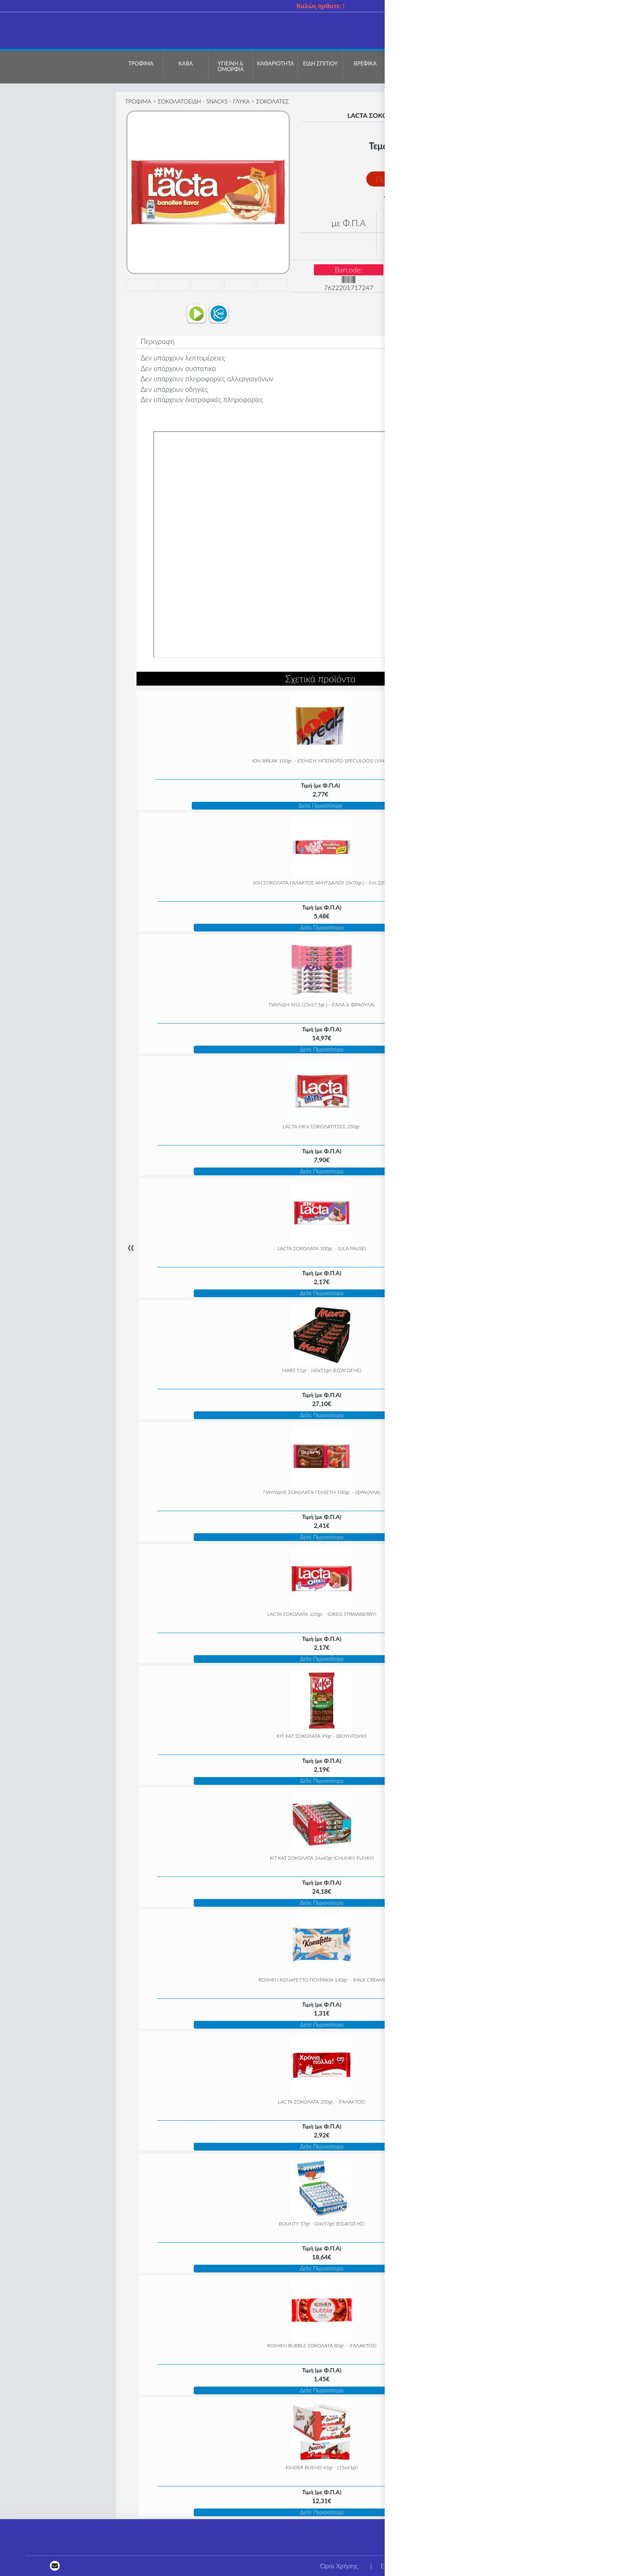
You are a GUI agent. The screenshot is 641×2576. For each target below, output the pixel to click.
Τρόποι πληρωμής (528, 2565)
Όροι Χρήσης (339, 2565)
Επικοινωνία (398, 2565)
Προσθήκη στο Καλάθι (415, 179)
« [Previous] (130, 1247)
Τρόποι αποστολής (602, 2565)
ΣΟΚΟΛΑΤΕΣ (272, 101)
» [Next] (510, 1247)
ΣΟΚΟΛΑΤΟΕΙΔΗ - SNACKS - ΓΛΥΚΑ (204, 101)
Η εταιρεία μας (458, 2565)
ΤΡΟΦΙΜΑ (138, 101)
